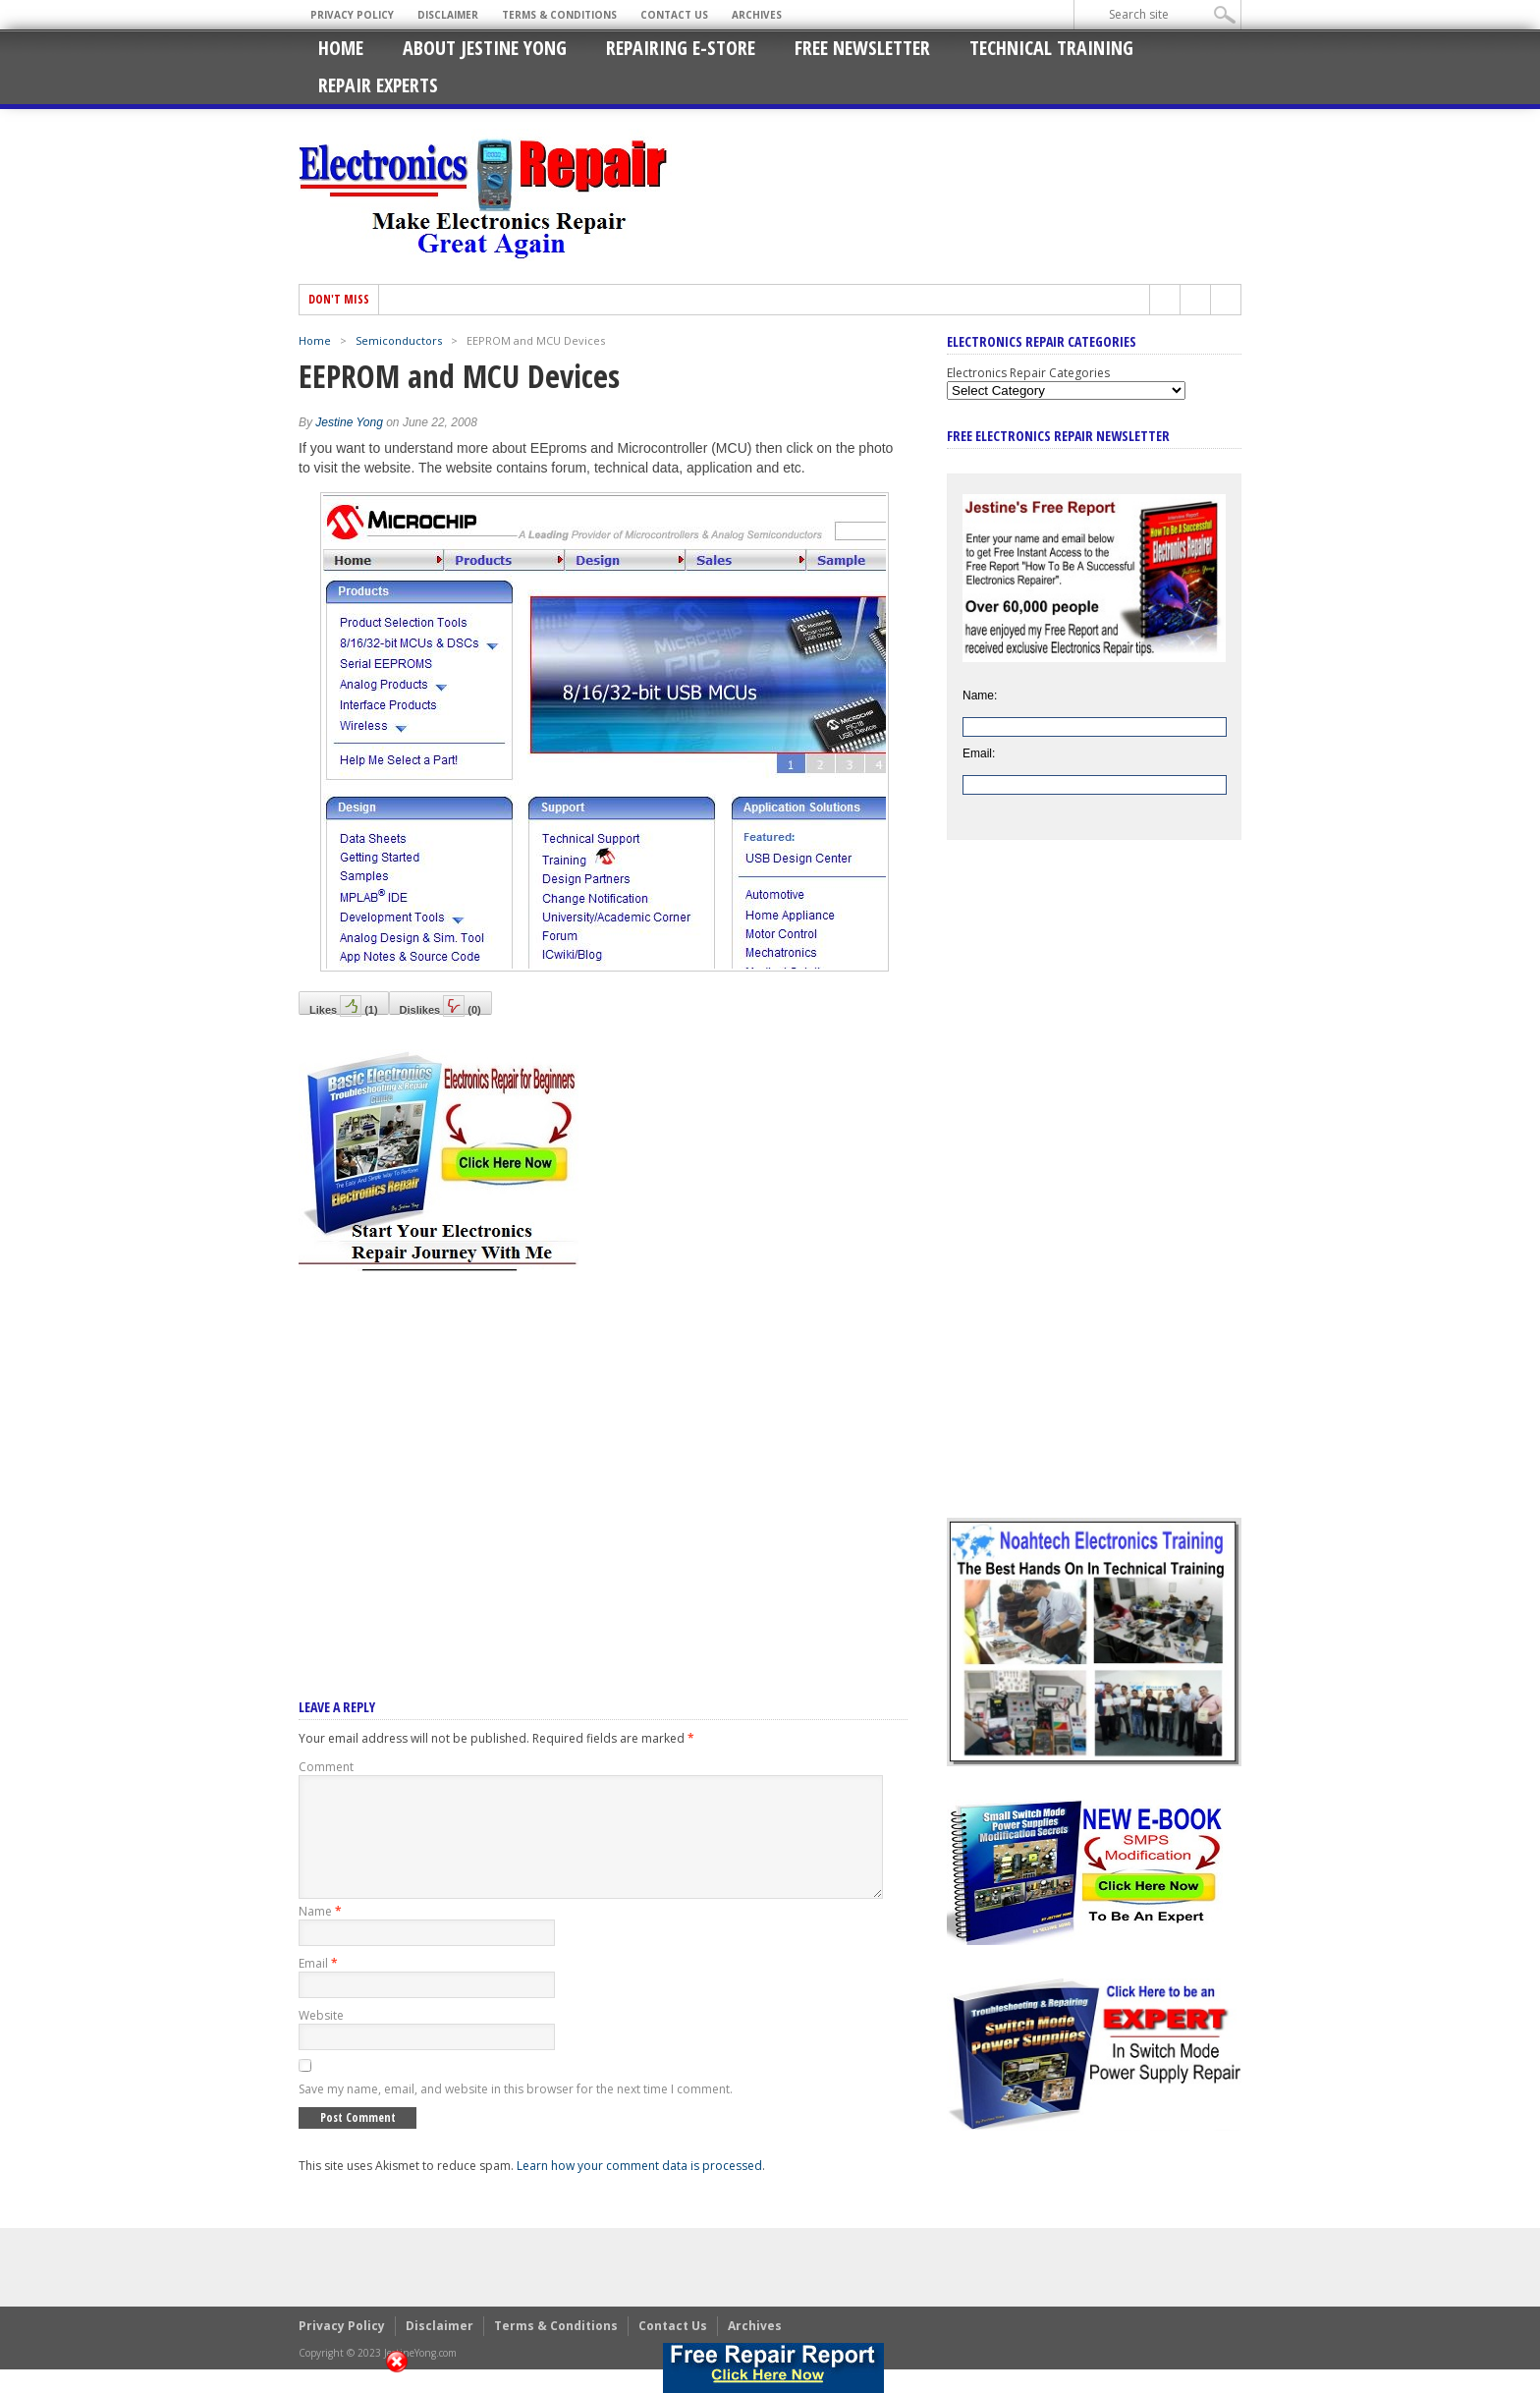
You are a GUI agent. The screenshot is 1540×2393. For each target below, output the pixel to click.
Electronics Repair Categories (1028, 372)
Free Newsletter (862, 47)
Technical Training (1051, 47)
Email (318, 1986)
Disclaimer (447, 15)
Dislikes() (440, 1005)
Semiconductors (399, 340)
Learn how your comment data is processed (639, 2189)
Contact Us (674, 15)
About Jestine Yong (485, 47)
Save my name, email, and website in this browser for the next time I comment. (516, 2112)
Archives (757, 15)
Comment (326, 1766)
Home (340, 47)
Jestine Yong (349, 422)
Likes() (343, 1005)
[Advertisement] (603, 1459)
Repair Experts (378, 85)
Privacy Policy (352, 15)
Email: (978, 753)
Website (321, 2039)
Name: (979, 695)
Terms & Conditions (559, 15)
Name (320, 1934)
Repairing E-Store (680, 47)
